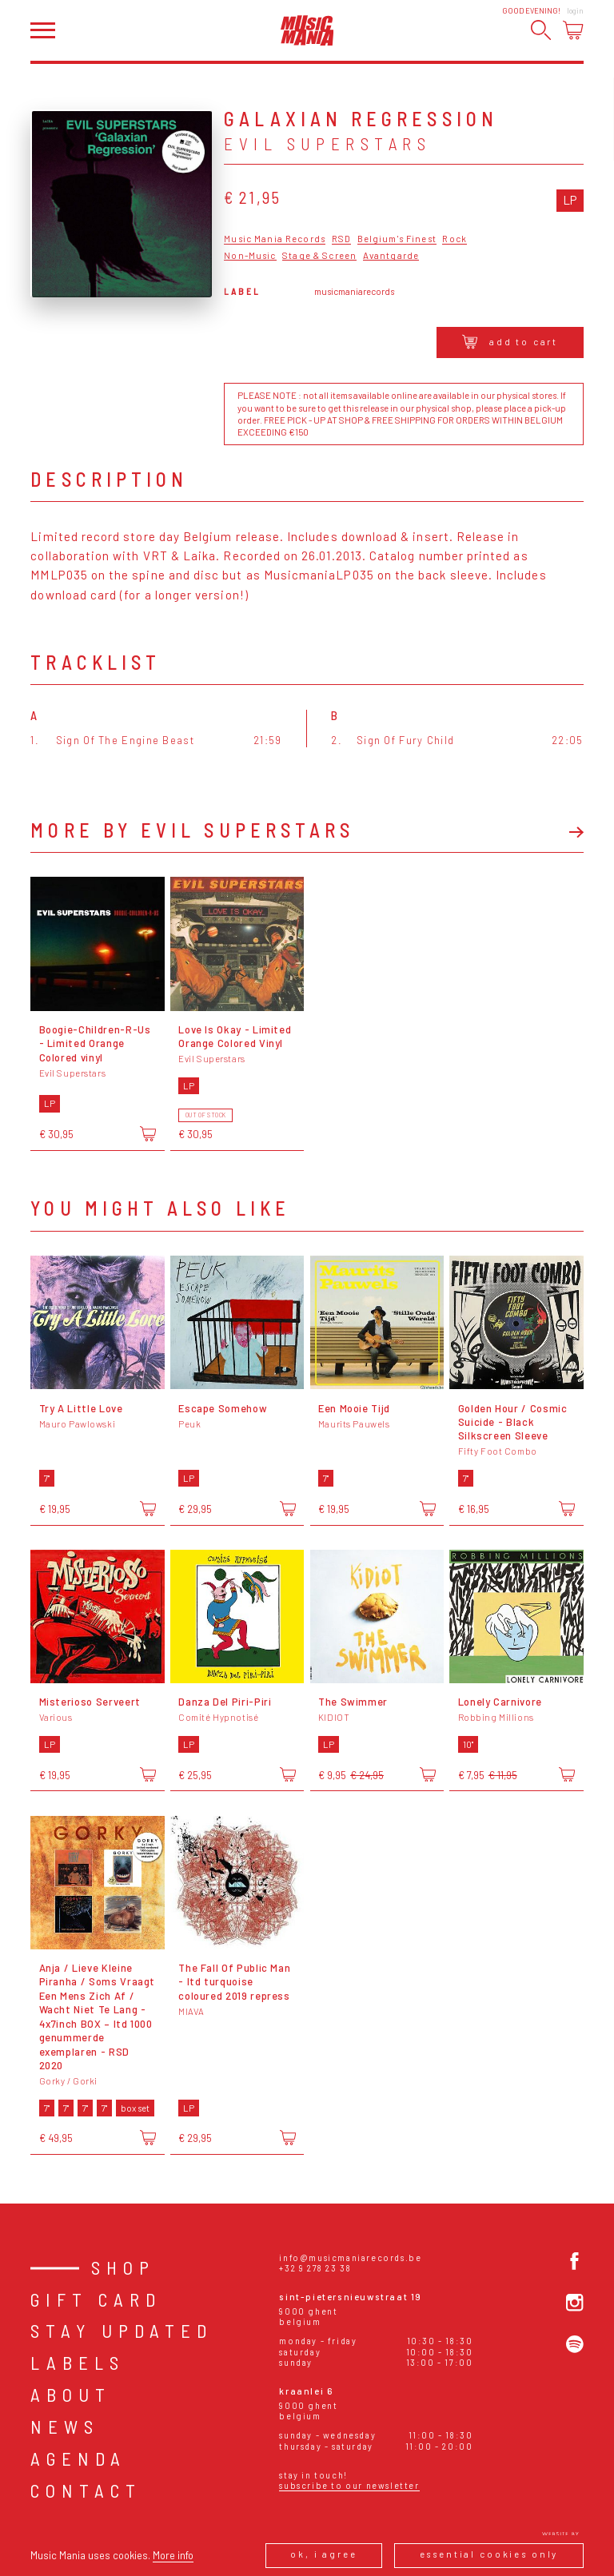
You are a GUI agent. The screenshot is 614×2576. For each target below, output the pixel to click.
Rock (454, 239)
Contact (86, 2490)
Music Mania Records (274, 239)
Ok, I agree (323, 2554)
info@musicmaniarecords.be (350, 2257)
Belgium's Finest (397, 239)
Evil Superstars (327, 143)
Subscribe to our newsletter (349, 2485)
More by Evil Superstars (192, 830)
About (70, 2394)
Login (575, 10)
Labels (77, 2362)
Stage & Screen (319, 256)
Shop (123, 2267)
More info (173, 2555)
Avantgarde (391, 256)
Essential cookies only (489, 2554)
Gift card (95, 2299)
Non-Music (250, 256)
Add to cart (510, 341)
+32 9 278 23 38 (315, 2268)
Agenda (78, 2458)
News (64, 2426)
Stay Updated (121, 2330)
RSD (341, 239)
